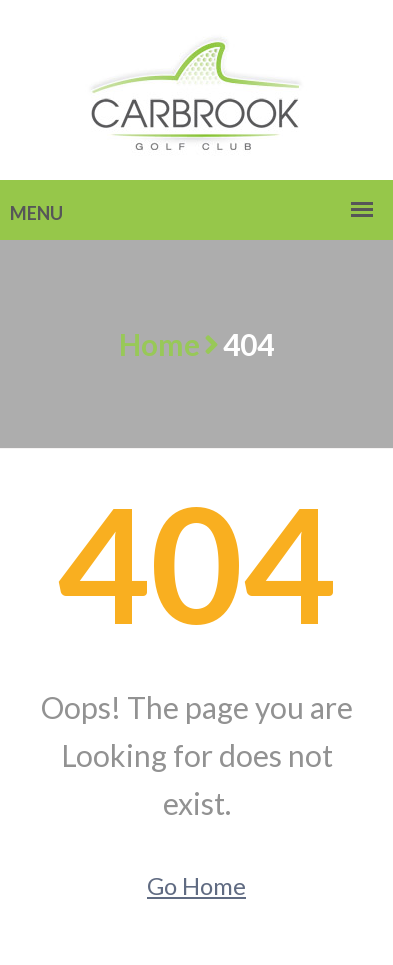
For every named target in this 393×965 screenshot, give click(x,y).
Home (159, 344)
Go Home (196, 885)
